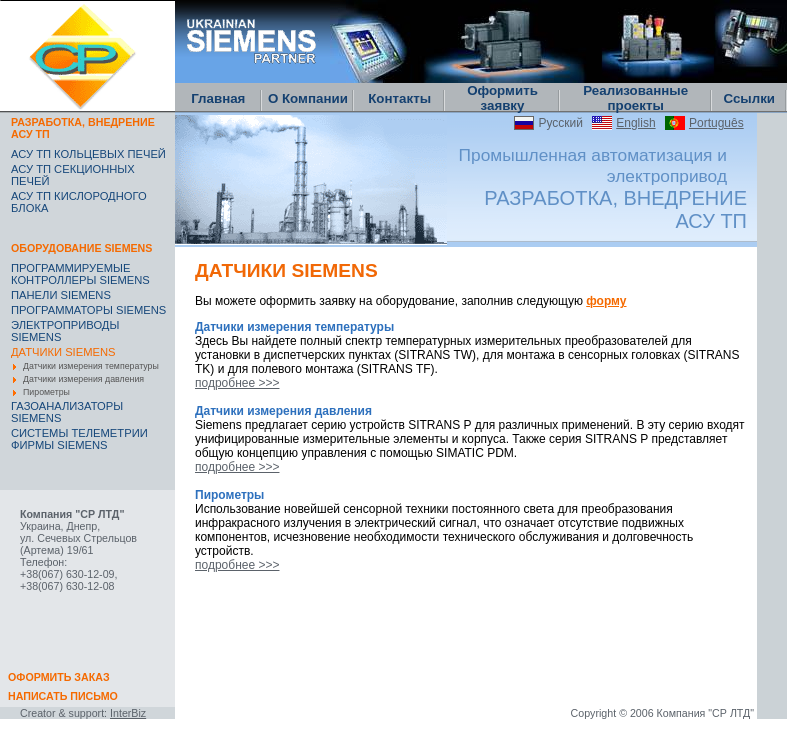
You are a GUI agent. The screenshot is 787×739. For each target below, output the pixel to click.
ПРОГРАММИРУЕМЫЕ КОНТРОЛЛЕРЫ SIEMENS (80, 274)
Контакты (399, 98)
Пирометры (46, 392)
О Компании (308, 98)
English (635, 123)
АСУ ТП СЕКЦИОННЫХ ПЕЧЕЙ (73, 175)
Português (716, 123)
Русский (560, 123)
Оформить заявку (502, 98)
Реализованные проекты (635, 98)
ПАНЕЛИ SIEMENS (61, 295)
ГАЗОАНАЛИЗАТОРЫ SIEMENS (67, 412)
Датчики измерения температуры (91, 366)
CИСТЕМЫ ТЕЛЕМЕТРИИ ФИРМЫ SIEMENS (79, 439)
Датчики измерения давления (83, 379)
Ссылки (749, 98)
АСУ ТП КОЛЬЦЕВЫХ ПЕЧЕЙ (88, 154)
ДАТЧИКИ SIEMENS (63, 352)
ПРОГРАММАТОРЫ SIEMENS (88, 310)
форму (606, 301)
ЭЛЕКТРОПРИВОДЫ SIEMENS (65, 331)
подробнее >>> (237, 383)
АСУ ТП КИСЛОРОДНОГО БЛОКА (79, 202)
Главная (218, 98)
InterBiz (128, 713)
